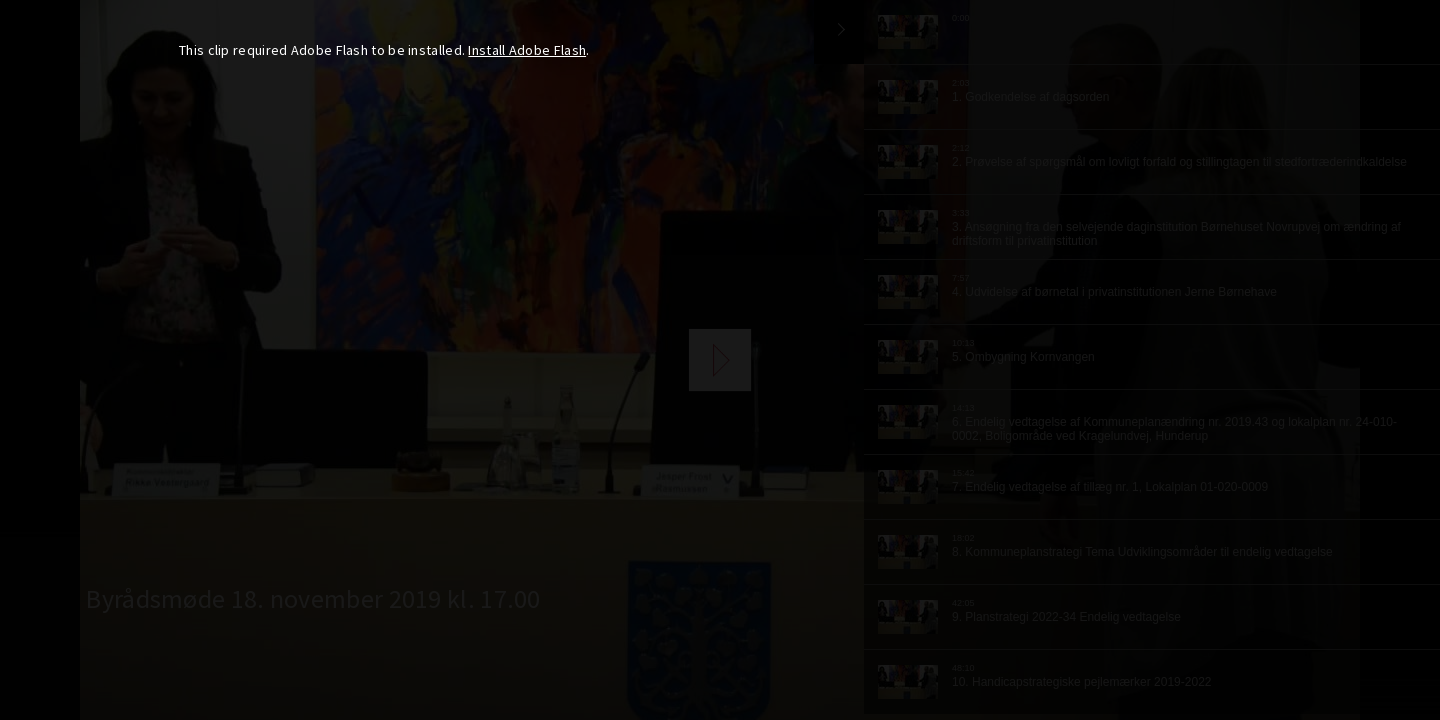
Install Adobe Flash (527, 50)
